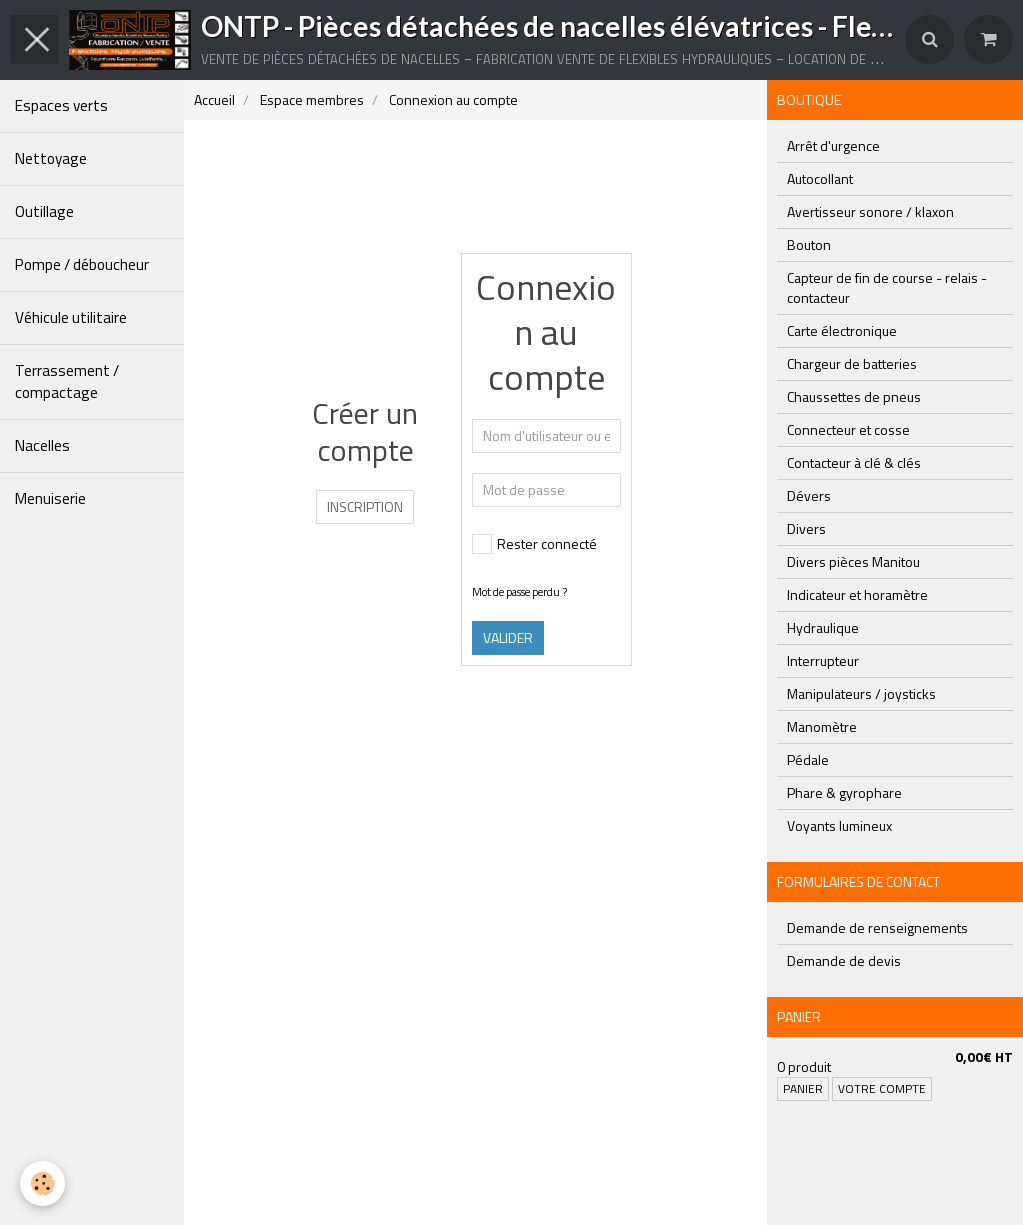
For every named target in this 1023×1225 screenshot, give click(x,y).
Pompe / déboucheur (82, 264)
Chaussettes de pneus (854, 396)
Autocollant (820, 178)
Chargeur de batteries (852, 363)
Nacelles (42, 445)
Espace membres (312, 99)
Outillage (44, 211)
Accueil (214, 99)
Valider (508, 637)
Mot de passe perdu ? (519, 591)
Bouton (809, 244)
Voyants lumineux (839, 825)
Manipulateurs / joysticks (861, 693)
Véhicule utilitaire (71, 317)
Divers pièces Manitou (853, 561)
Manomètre (822, 726)
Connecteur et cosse (848, 429)
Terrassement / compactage (67, 381)
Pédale (808, 759)
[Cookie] (42, 1183)
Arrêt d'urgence (833, 145)
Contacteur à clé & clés (854, 462)
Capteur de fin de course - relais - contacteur (887, 287)
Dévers (809, 495)
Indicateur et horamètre (857, 594)
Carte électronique (842, 330)
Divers (806, 528)
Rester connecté (534, 543)
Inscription (365, 506)
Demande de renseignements (877, 927)
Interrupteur (823, 660)
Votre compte (882, 1089)
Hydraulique (823, 627)
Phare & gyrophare (844, 792)
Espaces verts (61, 105)
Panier (803, 1089)
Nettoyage (51, 158)
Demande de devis (844, 960)
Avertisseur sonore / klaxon (870, 211)
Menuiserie (50, 498)
